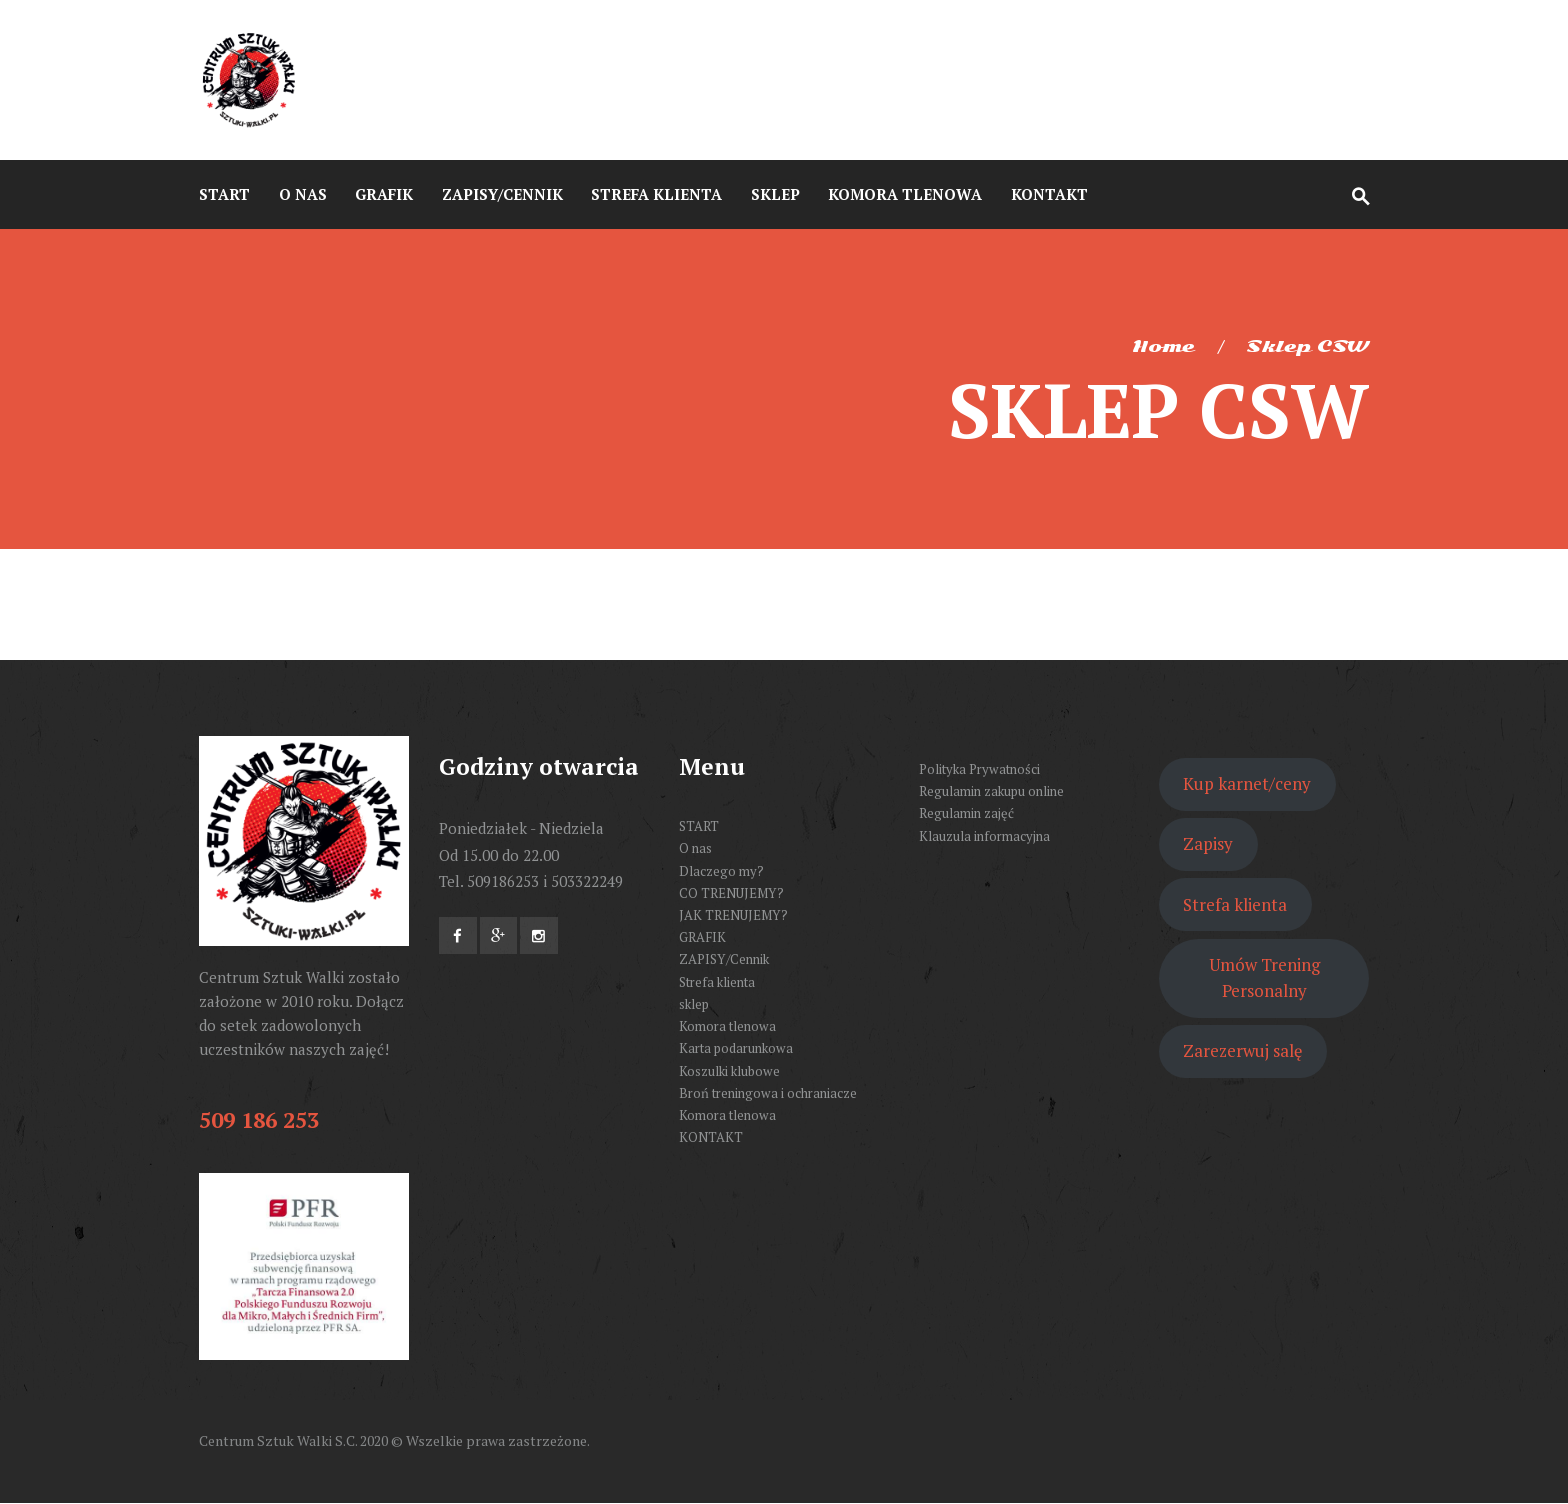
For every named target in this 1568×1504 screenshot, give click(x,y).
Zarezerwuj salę (1242, 1050)
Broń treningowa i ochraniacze (768, 1093)
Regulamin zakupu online (991, 791)
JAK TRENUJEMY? (733, 915)
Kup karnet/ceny (1247, 783)
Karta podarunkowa (736, 1048)
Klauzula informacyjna (984, 836)
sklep (694, 1004)
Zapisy (1208, 843)
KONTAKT (711, 1137)
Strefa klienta (717, 982)
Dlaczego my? (721, 871)
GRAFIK (702, 937)
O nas (695, 848)
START (699, 826)
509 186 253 (259, 1119)
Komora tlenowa (727, 1026)
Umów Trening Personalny (1264, 977)
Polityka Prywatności (979, 769)
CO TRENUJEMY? (731, 893)
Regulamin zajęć (966, 813)
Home (1163, 346)
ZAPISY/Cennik (724, 959)
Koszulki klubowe (729, 1071)
